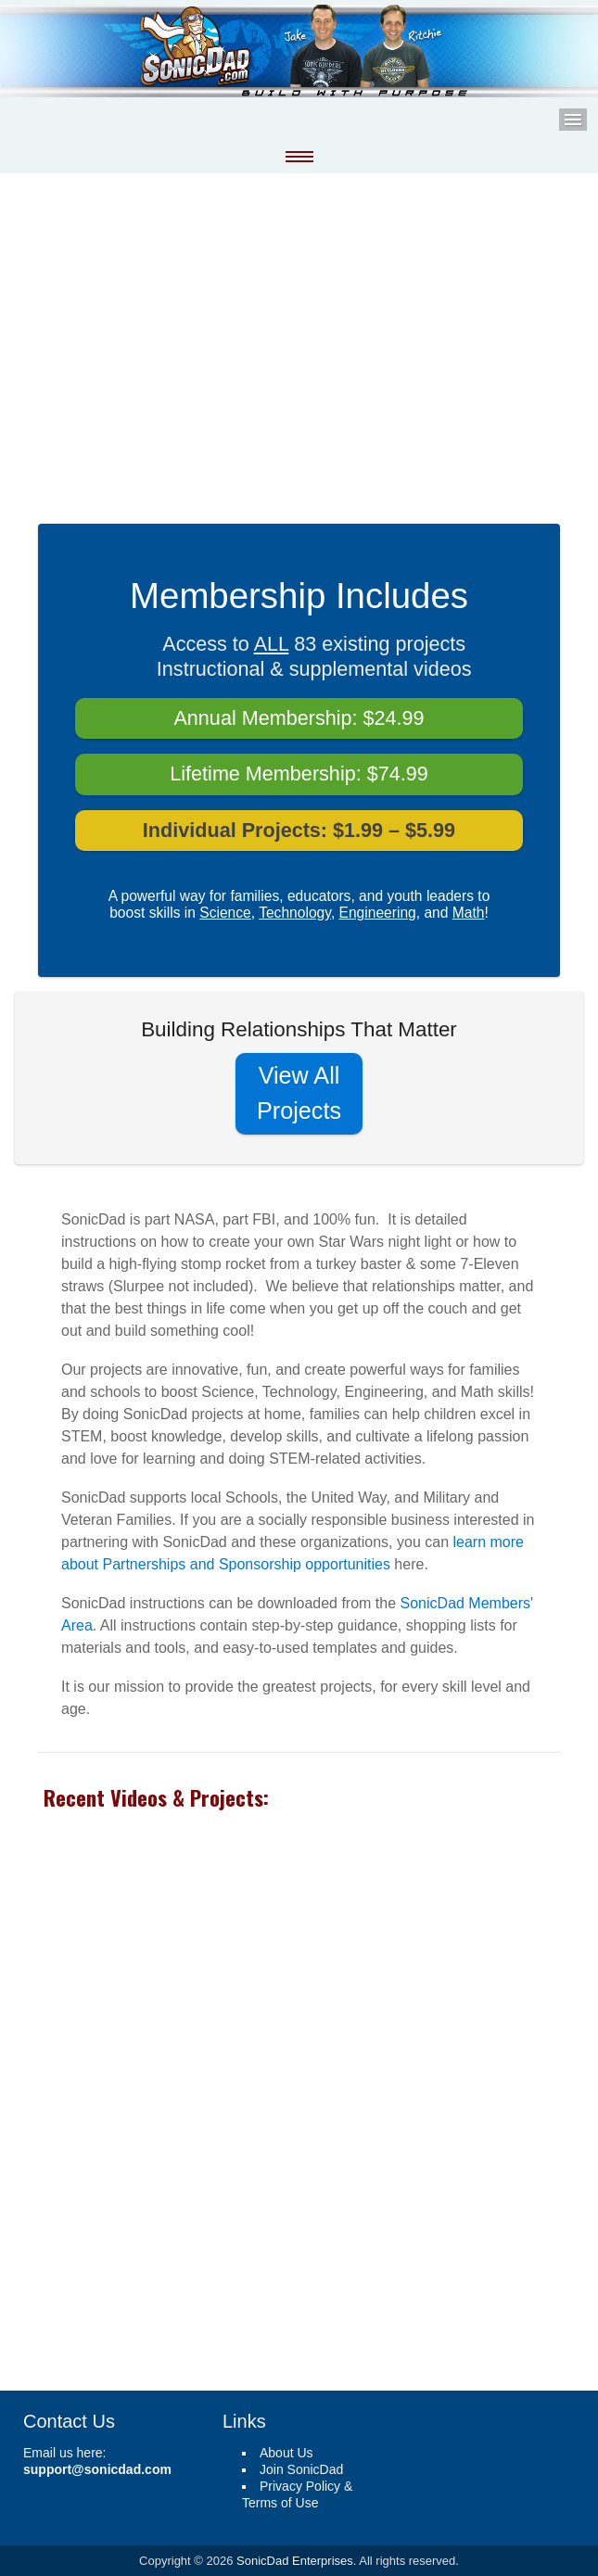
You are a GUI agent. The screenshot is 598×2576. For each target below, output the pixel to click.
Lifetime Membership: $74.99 (298, 773)
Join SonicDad (301, 2469)
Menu (573, 119)
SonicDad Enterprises (294, 2561)
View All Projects (299, 1092)
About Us (286, 2452)
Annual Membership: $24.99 (298, 718)
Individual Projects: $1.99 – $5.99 (299, 830)
